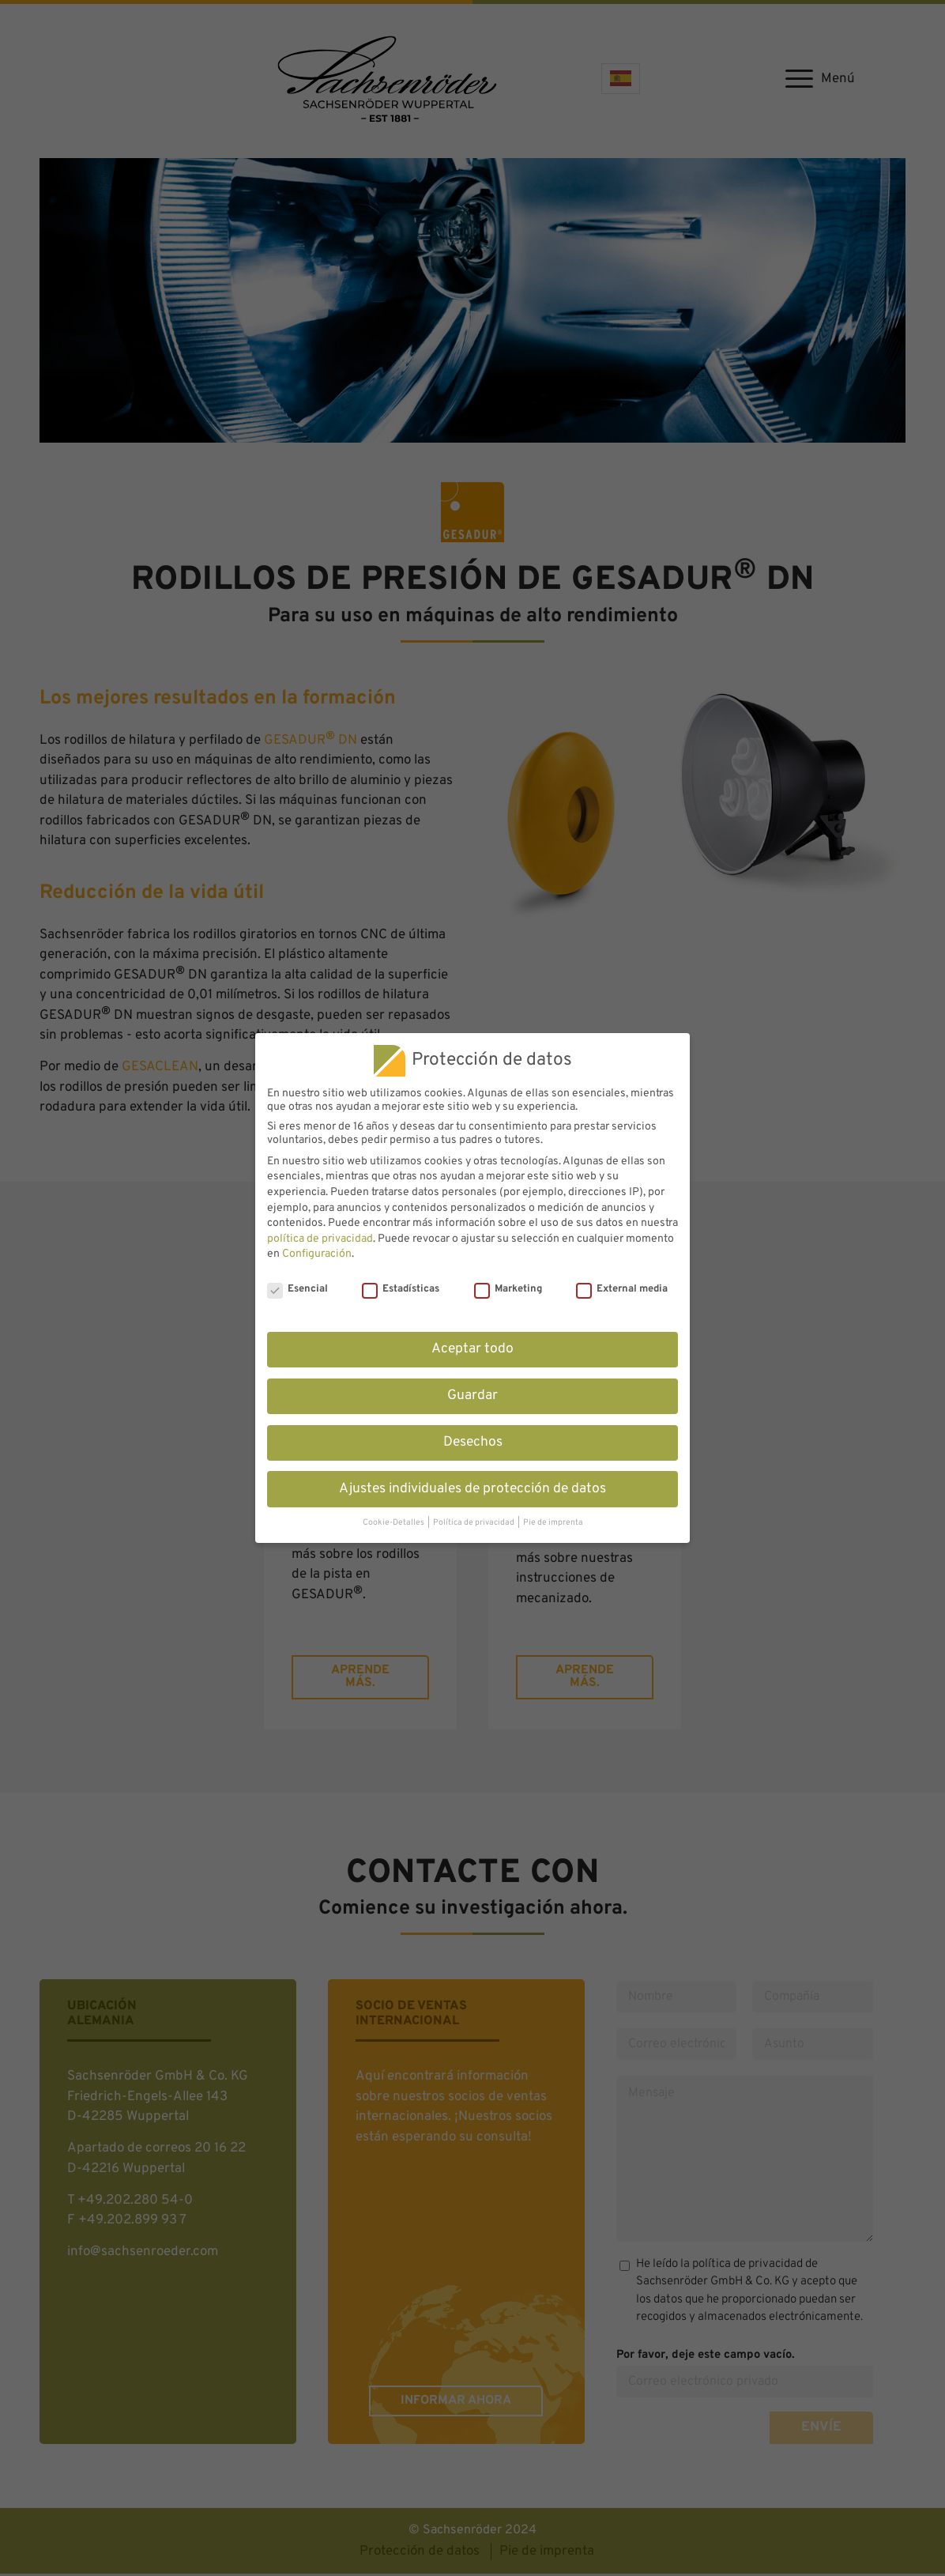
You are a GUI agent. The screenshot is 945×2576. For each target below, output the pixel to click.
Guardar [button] (472, 1396)
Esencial (297, 1289)
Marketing (508, 1289)
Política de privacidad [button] (474, 1523)
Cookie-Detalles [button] (394, 1523)
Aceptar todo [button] (472, 1349)
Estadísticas (400, 1289)
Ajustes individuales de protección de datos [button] (472, 1489)
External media (622, 1289)
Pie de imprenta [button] (553, 1523)
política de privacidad (320, 1239)
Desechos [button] (473, 1442)
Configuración (317, 1254)
